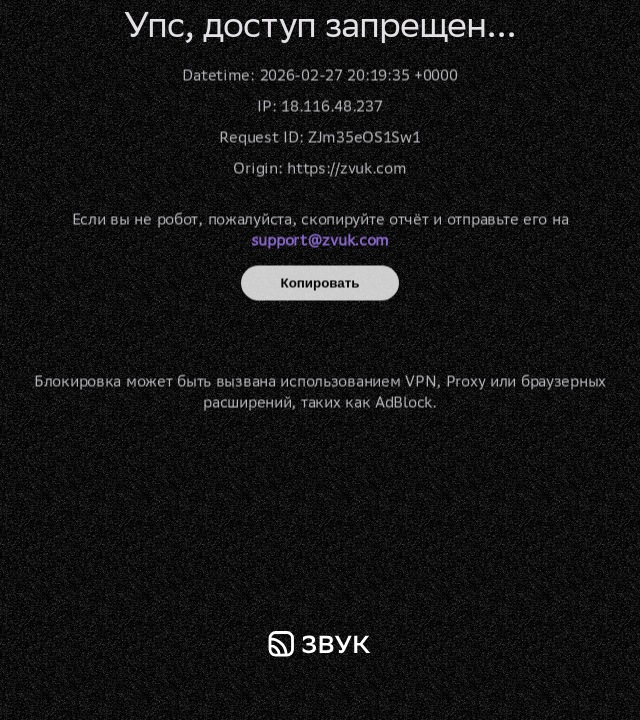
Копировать (320, 283)
